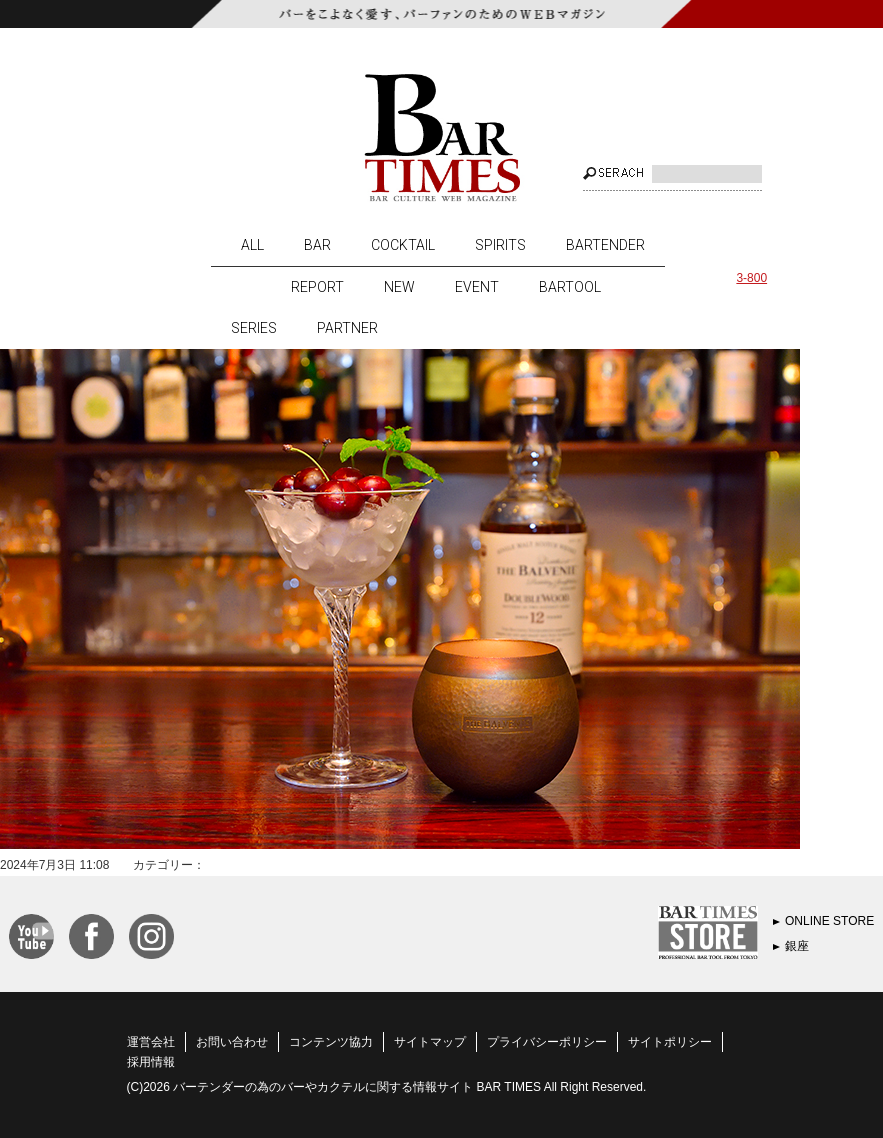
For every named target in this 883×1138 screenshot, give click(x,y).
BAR (317, 245)
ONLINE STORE (829, 921)
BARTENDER (605, 245)
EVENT (477, 287)
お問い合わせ (232, 1042)
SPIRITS (500, 245)
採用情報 (151, 1062)
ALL (252, 245)
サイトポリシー (670, 1042)
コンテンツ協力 (331, 1042)
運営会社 (151, 1042)
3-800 (751, 278)
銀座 (797, 946)
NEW (399, 287)
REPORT (317, 287)
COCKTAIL (403, 245)
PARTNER (347, 328)
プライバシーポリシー (547, 1042)
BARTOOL (570, 287)
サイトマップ (430, 1042)
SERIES (254, 328)
